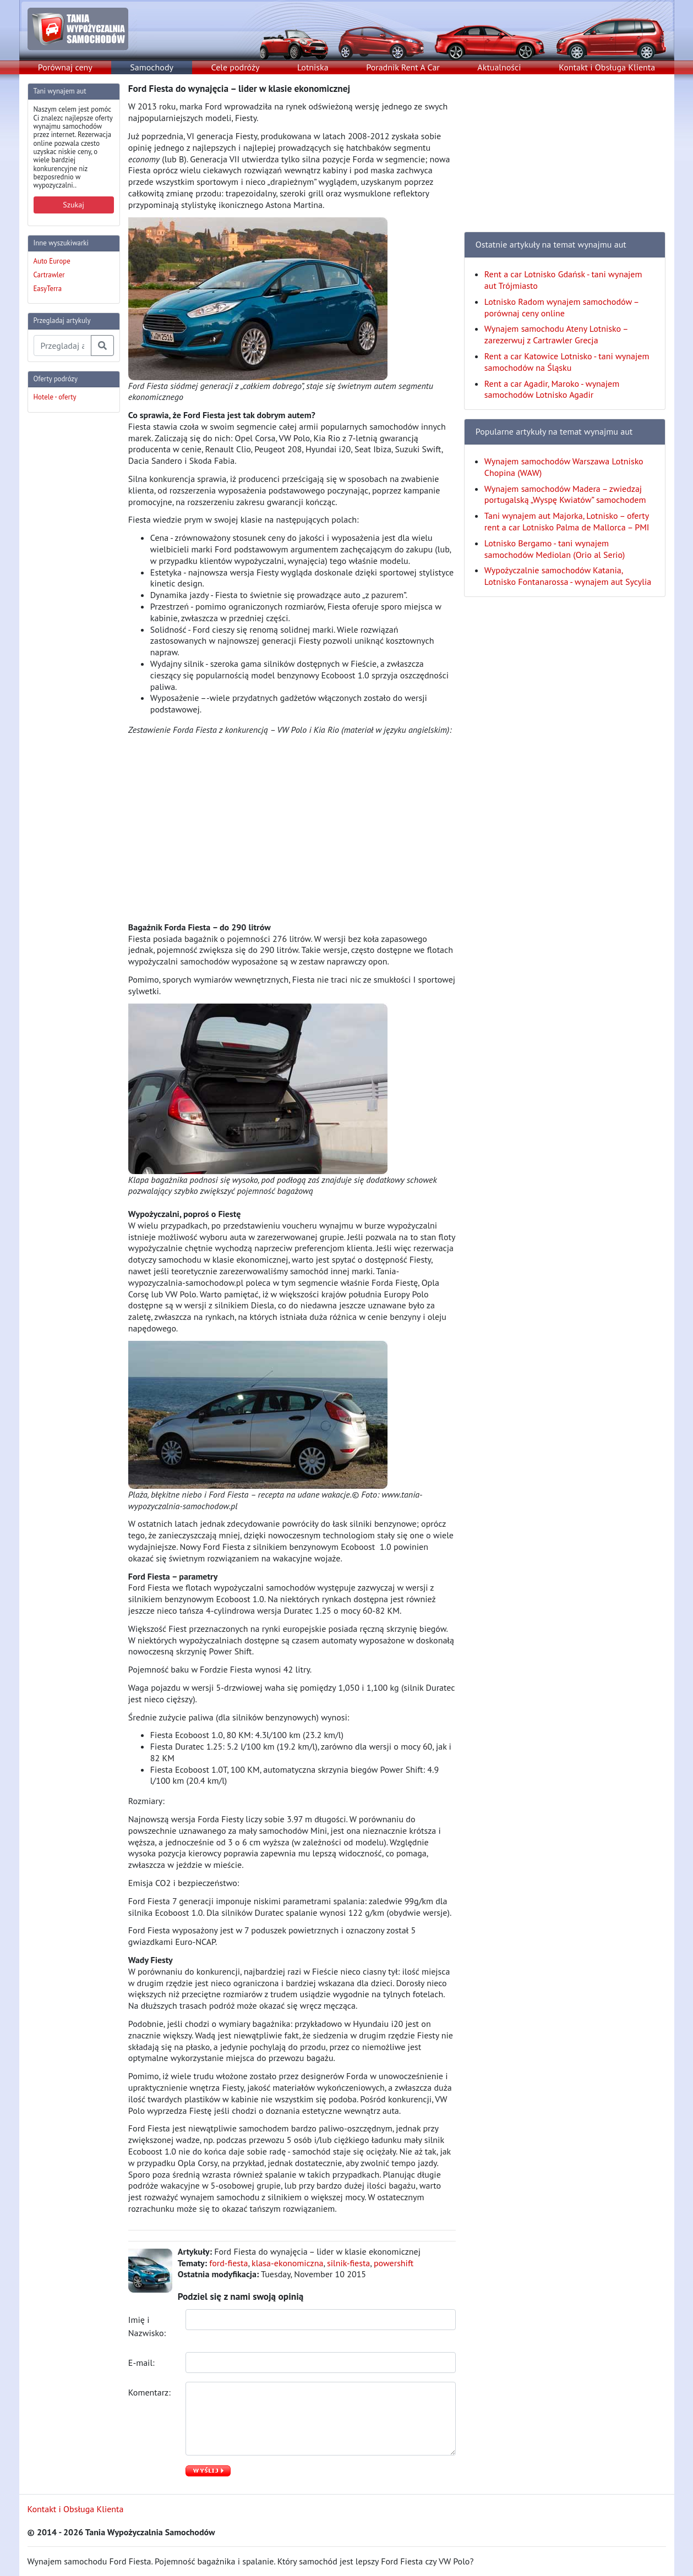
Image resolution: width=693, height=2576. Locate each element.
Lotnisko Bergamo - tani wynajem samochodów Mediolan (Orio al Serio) (554, 549)
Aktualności (499, 67)
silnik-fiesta (348, 2262)
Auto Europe (52, 261)
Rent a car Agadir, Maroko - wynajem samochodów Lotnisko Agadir (551, 389)
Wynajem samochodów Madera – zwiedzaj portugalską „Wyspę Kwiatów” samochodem (565, 494)
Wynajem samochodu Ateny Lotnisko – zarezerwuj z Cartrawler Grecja (555, 334)
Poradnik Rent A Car (402, 67)
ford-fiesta (228, 2262)
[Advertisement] (72, 586)
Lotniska (313, 67)
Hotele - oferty (55, 397)
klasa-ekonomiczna (287, 2262)
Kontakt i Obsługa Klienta (607, 67)
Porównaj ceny (65, 67)
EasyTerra (48, 288)
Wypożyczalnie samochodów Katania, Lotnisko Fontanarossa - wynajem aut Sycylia (567, 575)
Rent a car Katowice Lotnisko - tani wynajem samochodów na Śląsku (567, 361)
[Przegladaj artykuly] (62, 345)
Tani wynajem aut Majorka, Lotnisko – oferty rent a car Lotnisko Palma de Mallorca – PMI (567, 521)
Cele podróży (235, 67)
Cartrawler (49, 274)
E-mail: (142, 2362)
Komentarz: (150, 2392)
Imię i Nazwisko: (148, 2326)
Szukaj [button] (73, 205)
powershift (393, 2262)
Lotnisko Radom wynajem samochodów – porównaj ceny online (561, 307)
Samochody (151, 67)
